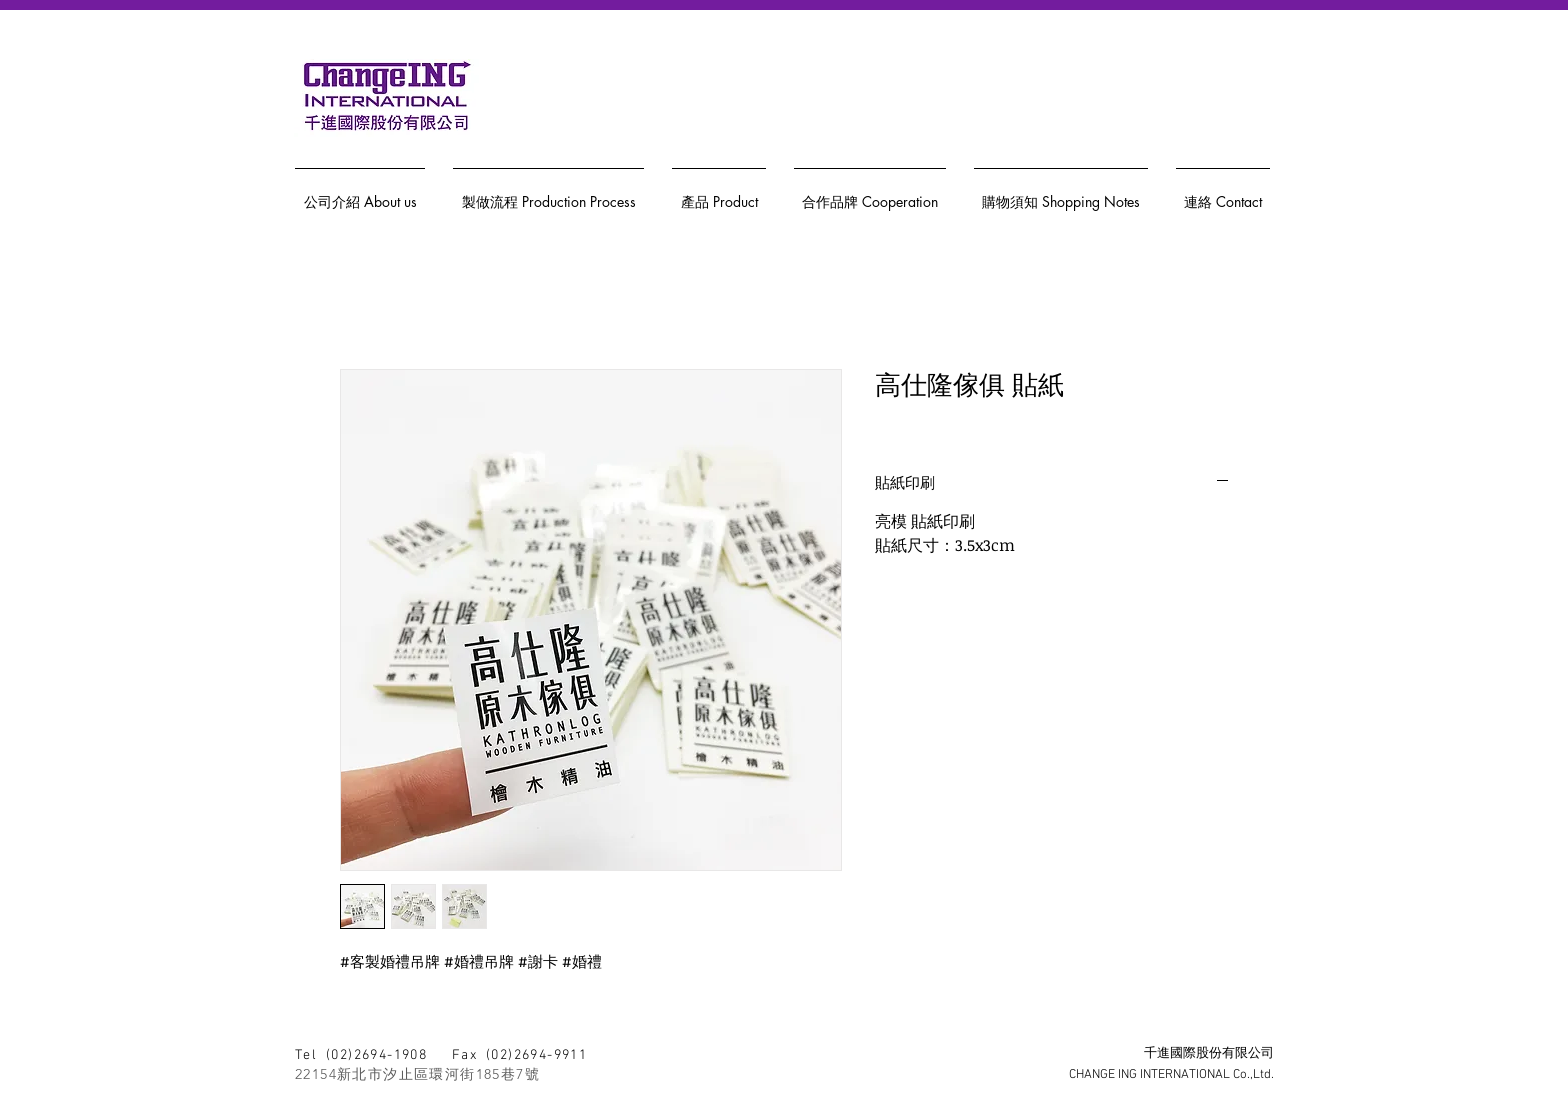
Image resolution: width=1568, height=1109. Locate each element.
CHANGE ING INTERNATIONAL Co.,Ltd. (1171, 1075)
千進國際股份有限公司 (1209, 1054)
